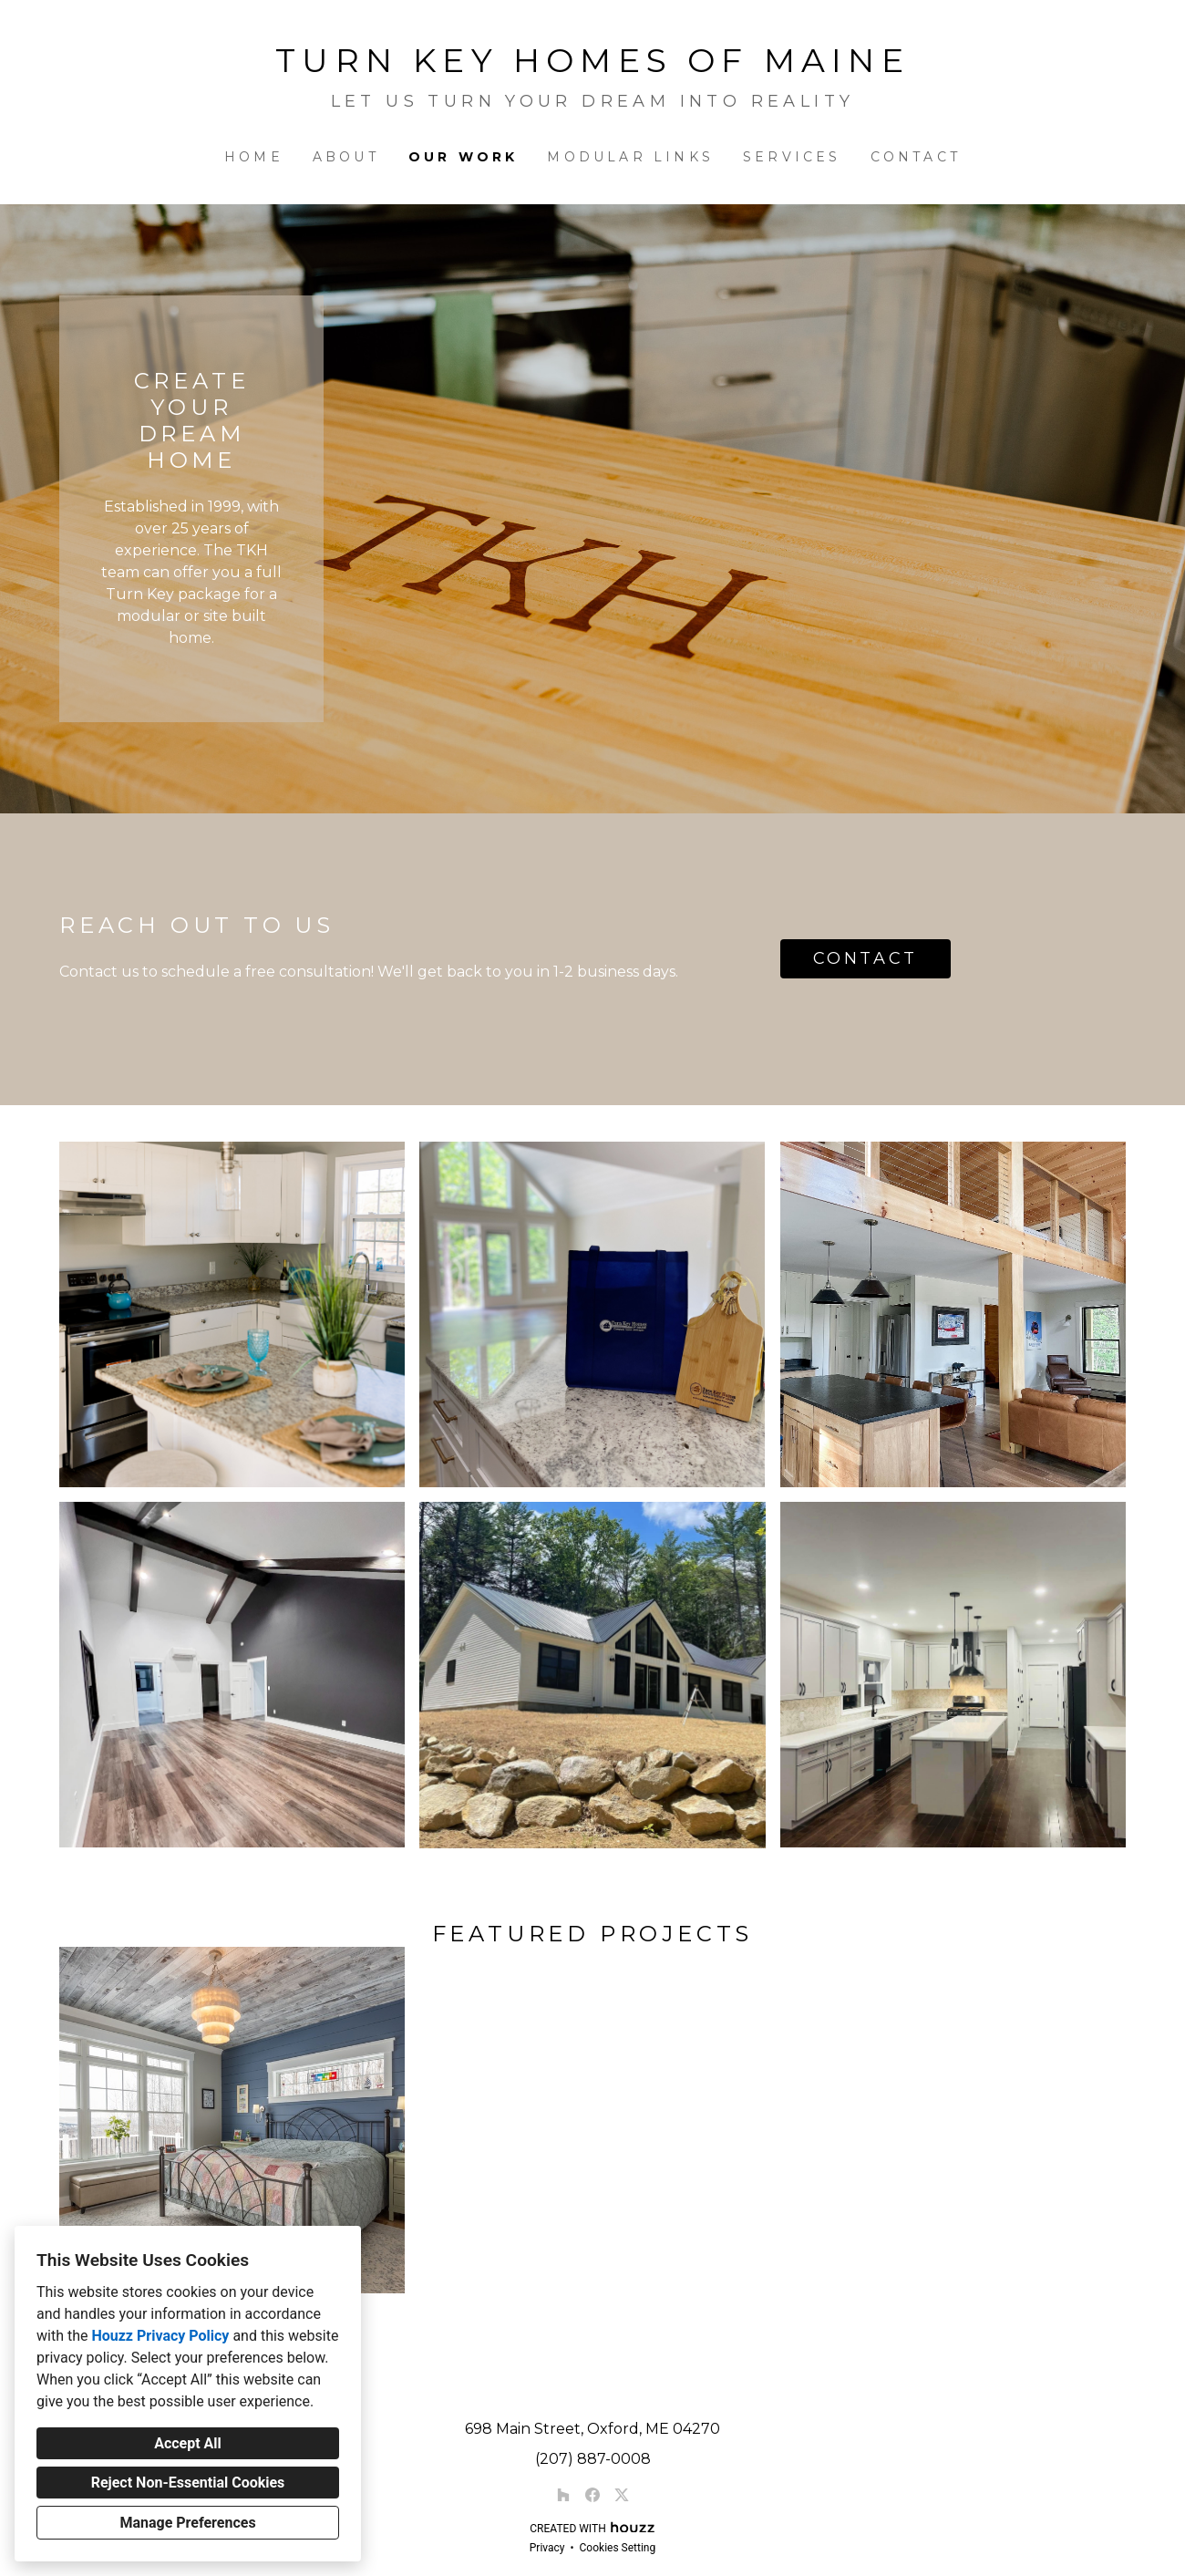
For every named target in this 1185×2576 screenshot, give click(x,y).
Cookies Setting (618, 2547)
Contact (916, 157)
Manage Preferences (187, 2522)
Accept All (188, 2443)
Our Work (463, 157)
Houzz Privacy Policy (160, 2335)
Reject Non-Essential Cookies (188, 2482)
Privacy (547, 2547)
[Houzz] (563, 2495)
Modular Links (630, 157)
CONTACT (865, 958)
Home (253, 157)
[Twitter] (622, 2495)
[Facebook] (592, 2495)
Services (792, 157)
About (346, 157)
